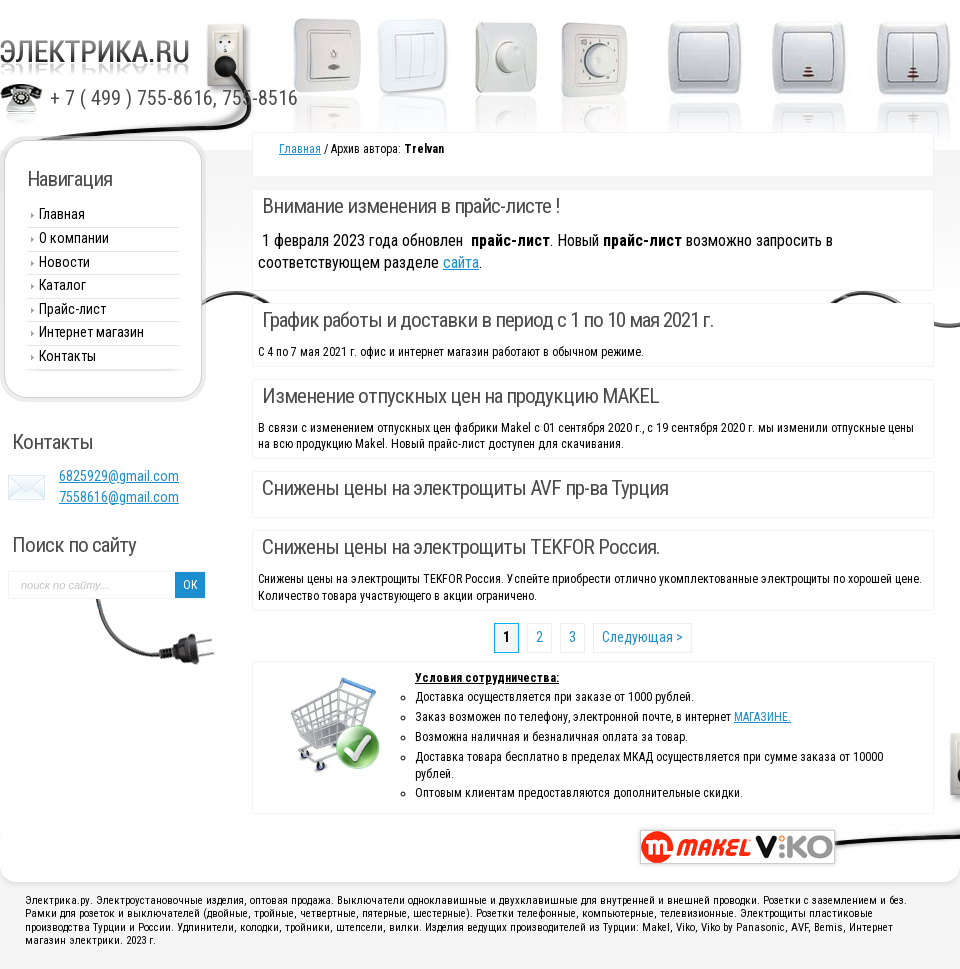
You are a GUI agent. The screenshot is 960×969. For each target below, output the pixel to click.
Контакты (67, 356)
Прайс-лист (72, 309)
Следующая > (642, 637)
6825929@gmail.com (119, 476)
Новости (64, 262)
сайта (461, 262)
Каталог (62, 285)
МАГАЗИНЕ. (762, 717)
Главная (300, 149)
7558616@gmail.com (119, 497)
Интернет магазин (91, 332)
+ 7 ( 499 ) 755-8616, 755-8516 (174, 98)
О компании (74, 238)
